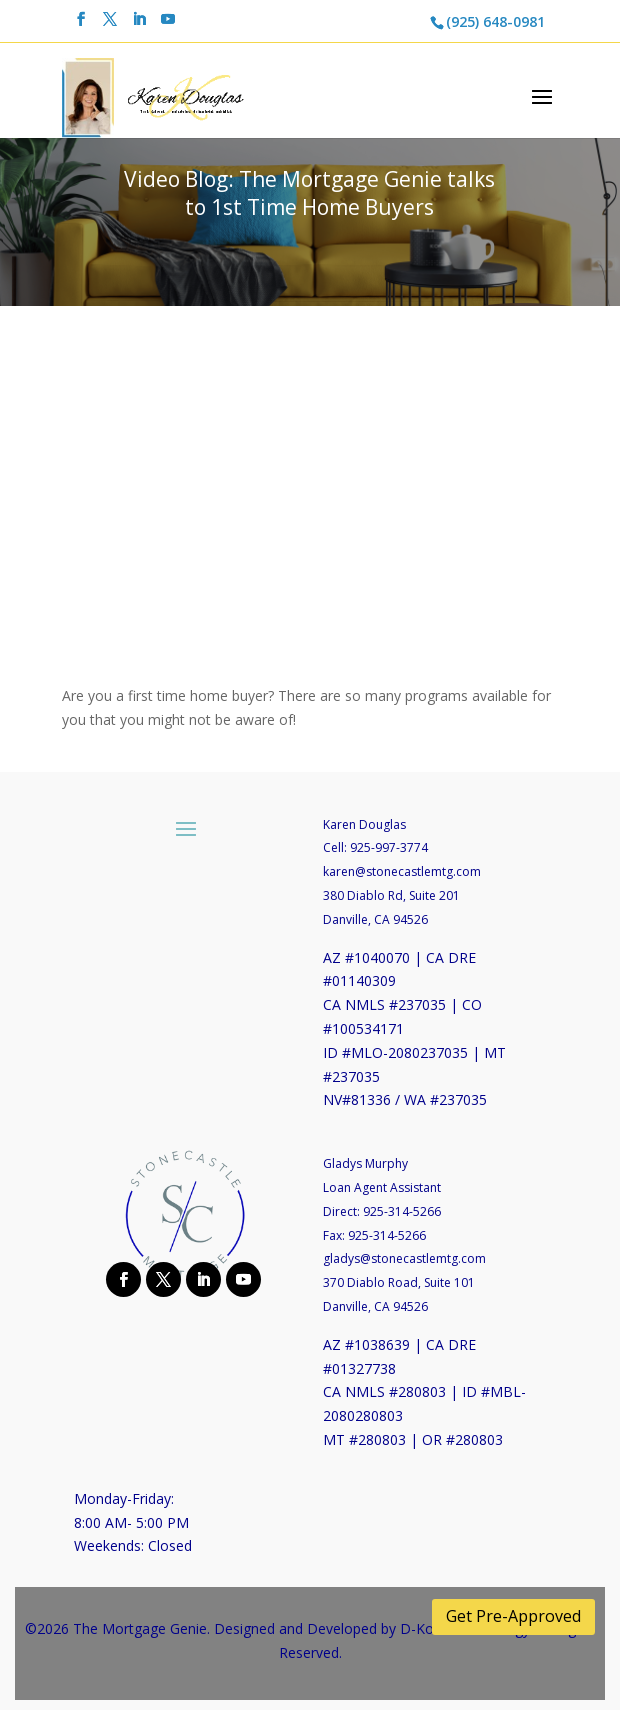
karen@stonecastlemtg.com (402, 871)
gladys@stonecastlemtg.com (404, 1258)
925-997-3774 (389, 847)
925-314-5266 (402, 1211)
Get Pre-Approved (513, 1616)
